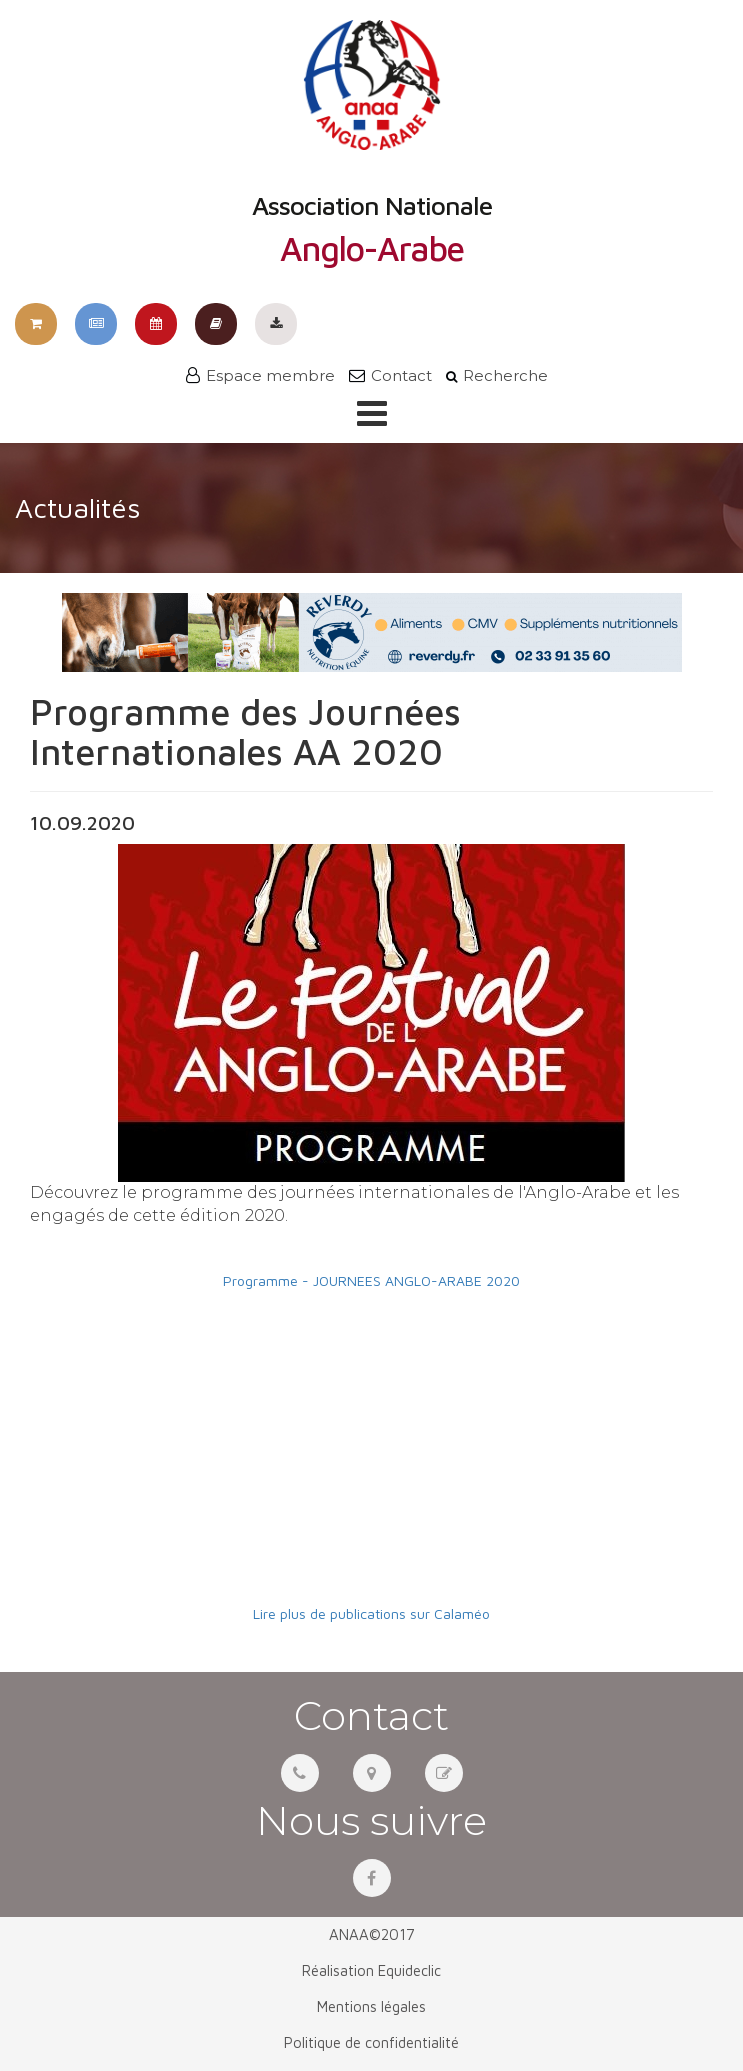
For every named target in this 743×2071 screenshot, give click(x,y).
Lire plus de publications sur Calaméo (371, 1613)
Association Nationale (372, 143)
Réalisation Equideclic (371, 1970)
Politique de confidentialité (371, 2042)
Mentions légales (371, 2006)
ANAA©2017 (372, 1934)
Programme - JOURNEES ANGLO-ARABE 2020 (371, 1280)
